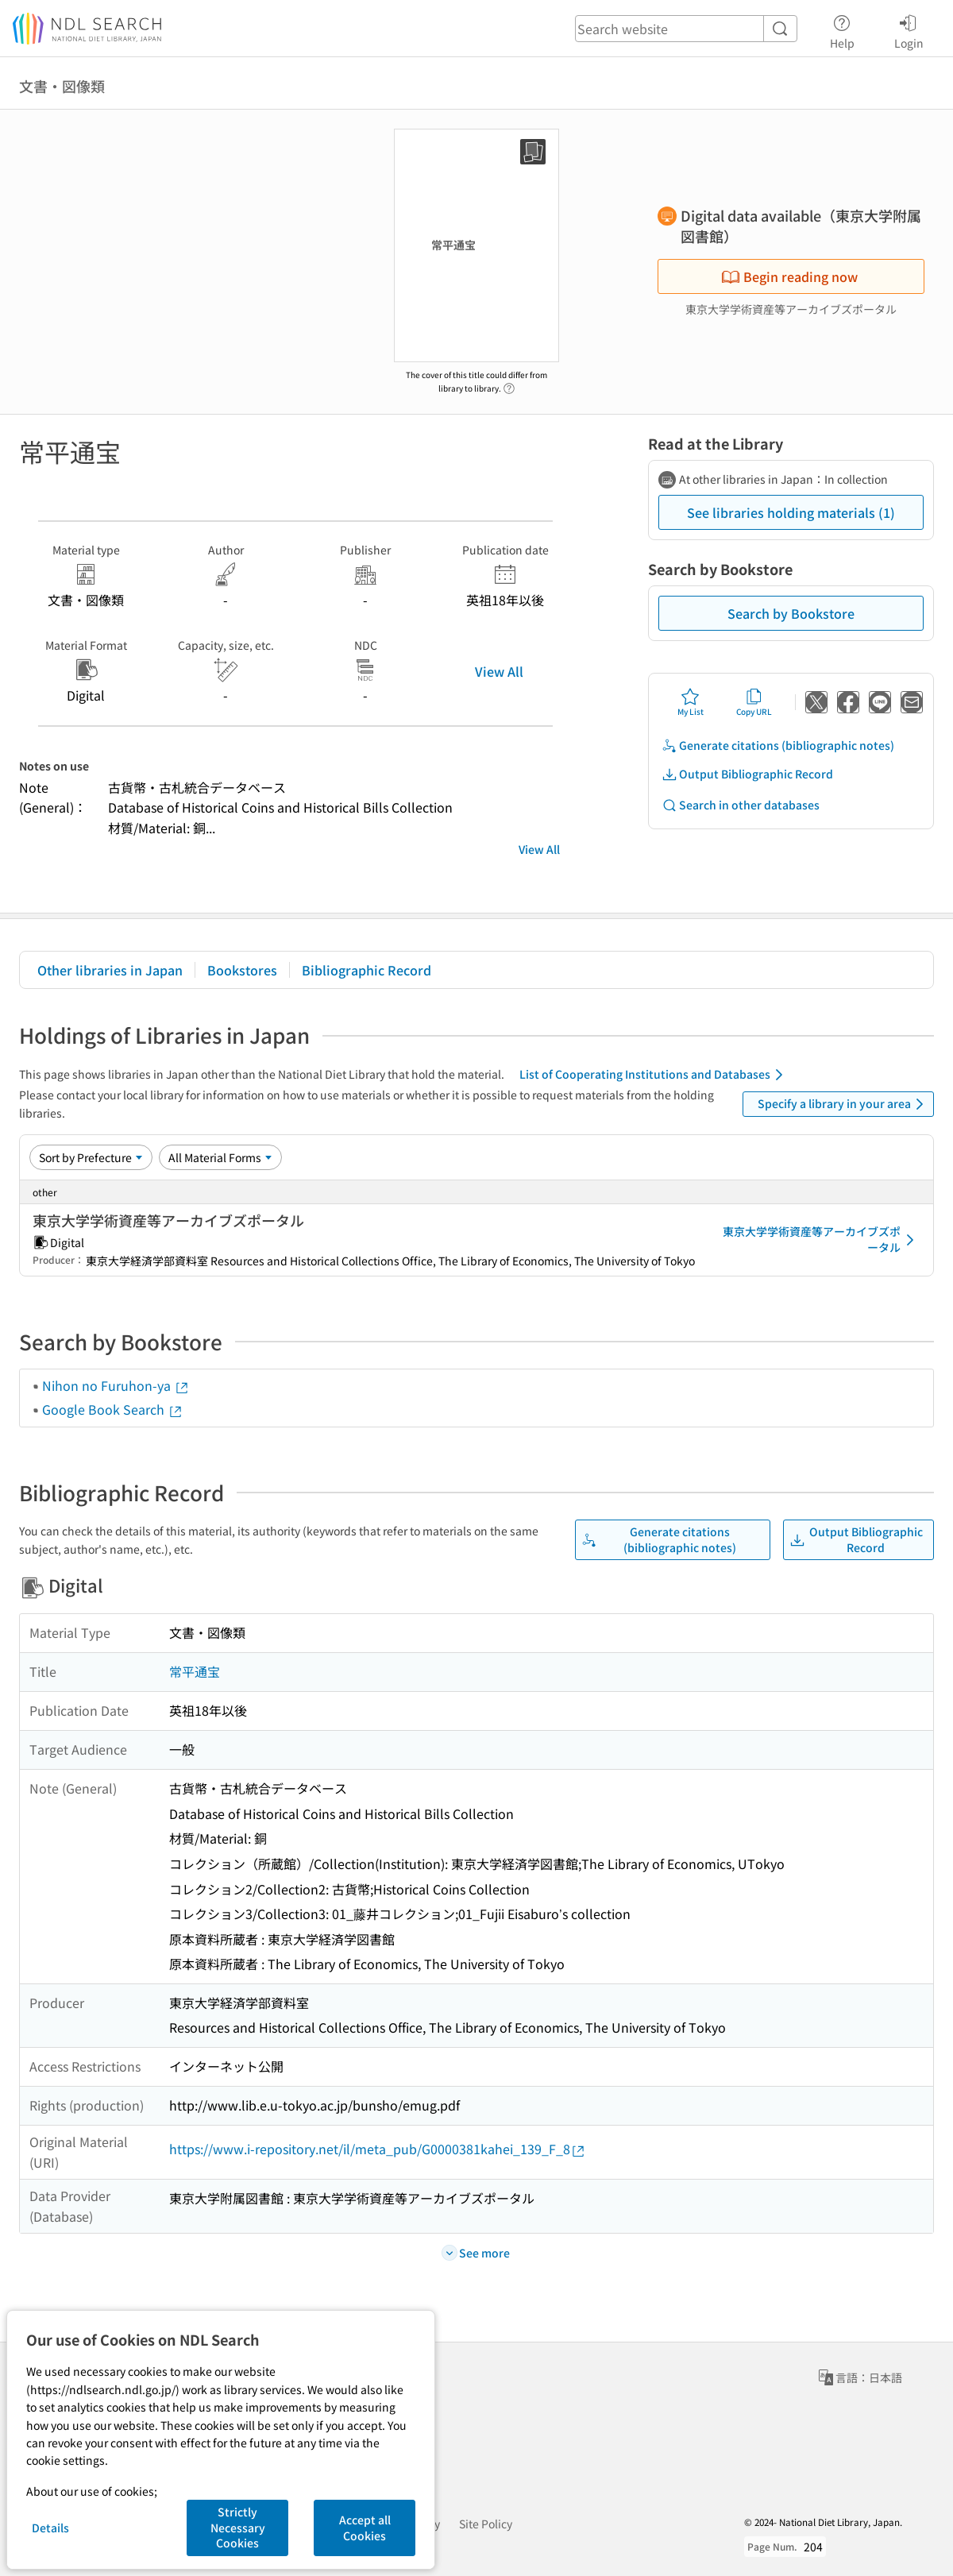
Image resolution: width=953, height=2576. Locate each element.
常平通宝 (194, 1671)
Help (842, 29)
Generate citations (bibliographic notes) (778, 745)
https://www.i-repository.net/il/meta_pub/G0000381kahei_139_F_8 (377, 2149)
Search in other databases (741, 805)
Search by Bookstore (791, 613)
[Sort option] (90, 1157)
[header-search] (686, 28)
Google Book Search (112, 1409)
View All (499, 671)
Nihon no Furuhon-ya (116, 1385)
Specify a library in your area (843, 1104)
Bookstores (242, 969)
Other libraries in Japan (110, 969)
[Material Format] (220, 1157)
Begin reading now (789, 276)
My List (690, 702)
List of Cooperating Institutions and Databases (654, 1074)
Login (909, 29)
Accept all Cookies (365, 2527)
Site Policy (485, 2524)
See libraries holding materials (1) (791, 512)
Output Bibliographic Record (747, 774)
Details (50, 2527)
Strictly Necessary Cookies (237, 2527)
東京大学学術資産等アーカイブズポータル (821, 1239)
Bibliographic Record (366, 969)
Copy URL (754, 702)
